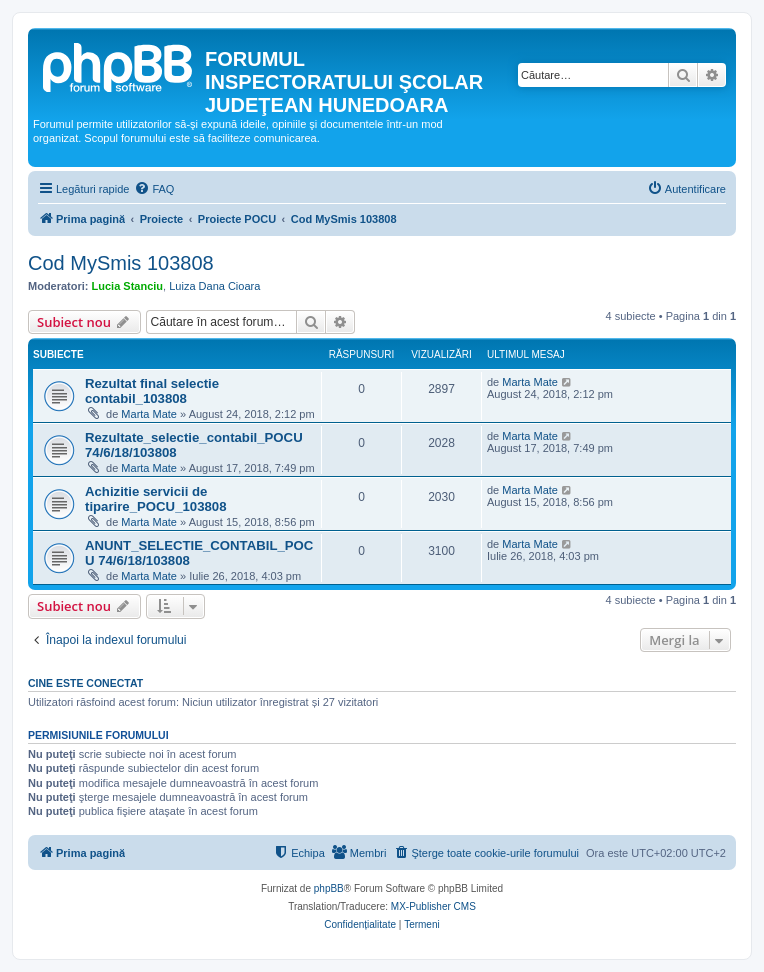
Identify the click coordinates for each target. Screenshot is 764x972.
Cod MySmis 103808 (121, 263)
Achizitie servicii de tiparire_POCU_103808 (155, 499)
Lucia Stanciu (128, 286)
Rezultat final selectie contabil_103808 (152, 391)
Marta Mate (149, 414)
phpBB (329, 888)
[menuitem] (154, 189)
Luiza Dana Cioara (214, 286)
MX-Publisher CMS (433, 906)
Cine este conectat (85, 683)
